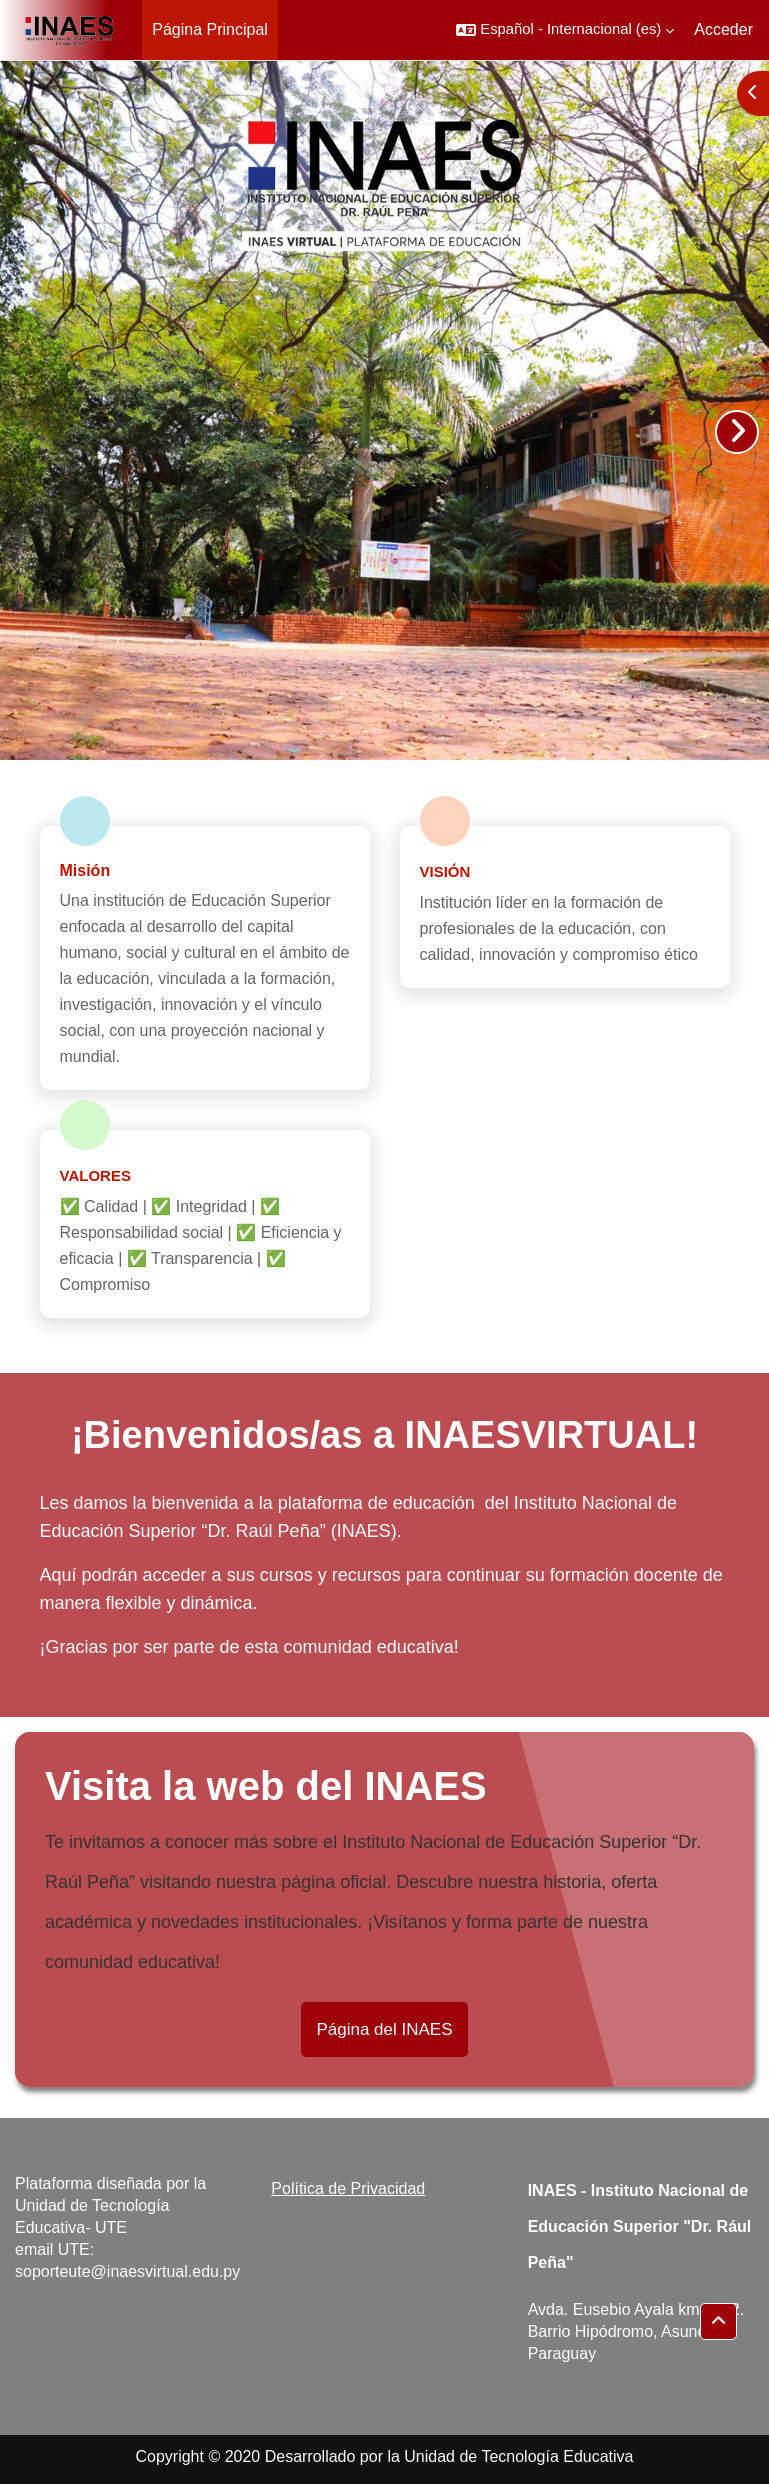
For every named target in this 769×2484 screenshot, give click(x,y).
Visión (445, 871)
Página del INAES (384, 2029)
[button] (565, 30)
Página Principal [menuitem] (210, 29)
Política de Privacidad (348, 2188)
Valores (95, 1175)
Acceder (723, 29)
